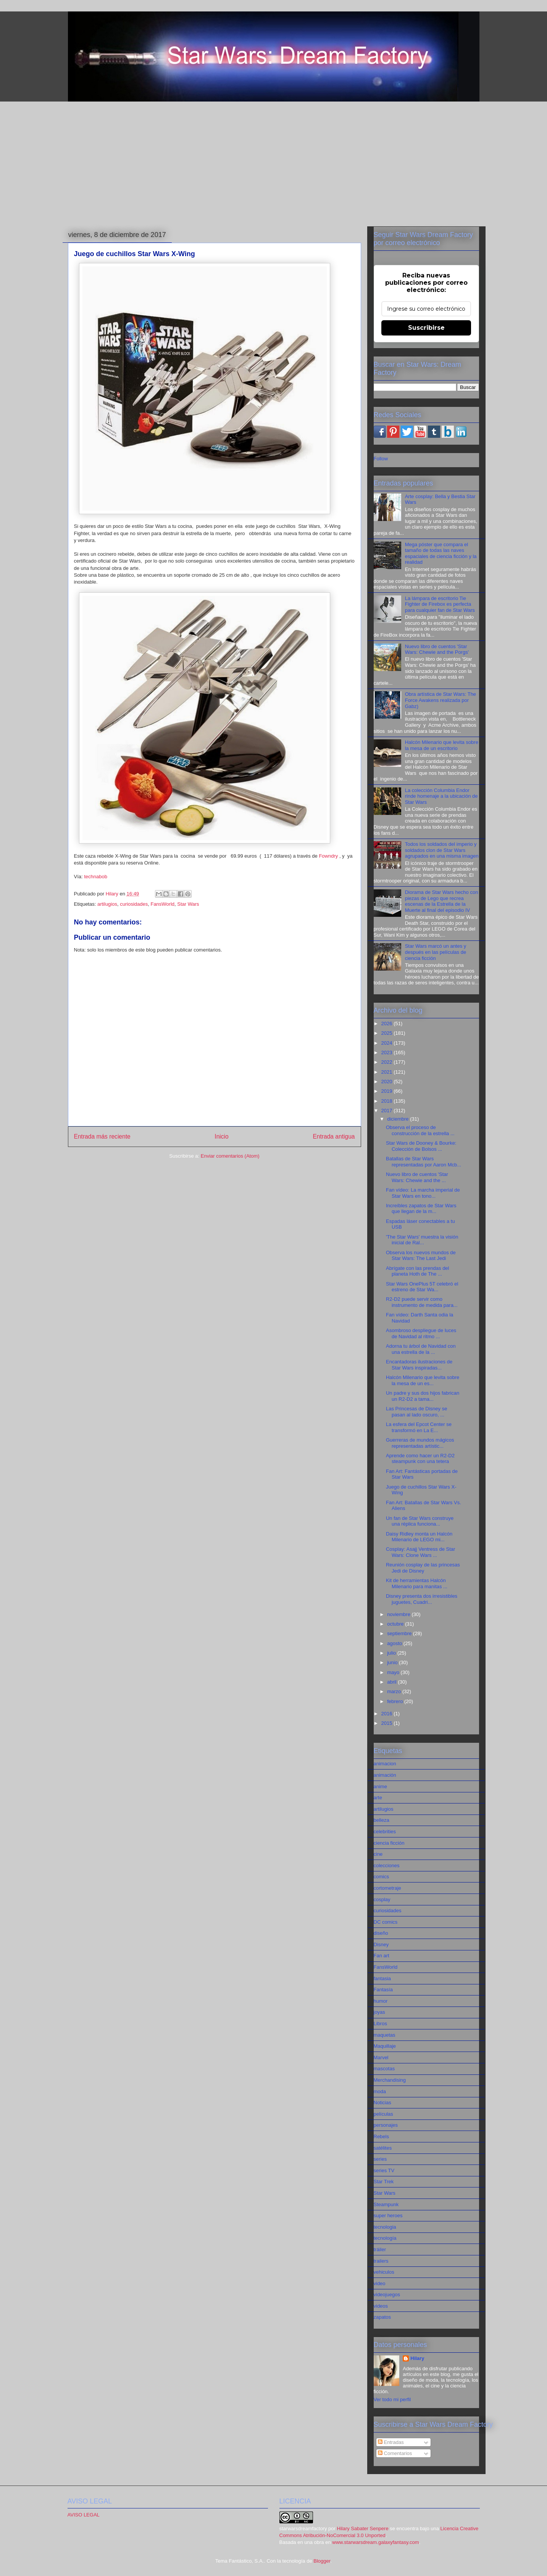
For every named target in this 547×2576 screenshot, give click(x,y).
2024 (387, 1043)
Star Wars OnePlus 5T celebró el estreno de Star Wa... (422, 1287)
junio (393, 1662)
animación (385, 1775)
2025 (387, 1033)
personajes (386, 2125)
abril (392, 1682)
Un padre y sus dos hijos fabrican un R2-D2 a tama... (422, 1396)
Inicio (221, 1136)
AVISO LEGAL (84, 2515)
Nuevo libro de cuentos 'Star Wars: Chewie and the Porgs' (437, 649)
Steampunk (386, 2204)
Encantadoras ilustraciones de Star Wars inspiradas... (419, 1365)
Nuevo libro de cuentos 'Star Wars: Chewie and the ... (417, 1177)
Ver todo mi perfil (392, 2399)
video (380, 2283)
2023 (387, 1052)
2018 (387, 1101)
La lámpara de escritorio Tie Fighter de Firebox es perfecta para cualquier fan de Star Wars (440, 604)
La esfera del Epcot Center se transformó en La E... (419, 1427)
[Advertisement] (274, 164)
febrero (395, 1701)
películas (383, 2114)
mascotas (384, 2068)
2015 (387, 1723)
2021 (387, 1072)
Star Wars (188, 904)
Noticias (382, 2102)
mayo (393, 1672)
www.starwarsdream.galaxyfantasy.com (375, 2542)
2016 (387, 1713)
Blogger (321, 2561)
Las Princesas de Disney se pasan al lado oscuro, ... (416, 1412)
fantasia (382, 1978)
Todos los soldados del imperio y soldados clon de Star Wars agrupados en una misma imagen (442, 850)
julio (392, 1653)
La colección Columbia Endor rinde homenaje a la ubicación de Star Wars (441, 796)
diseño (381, 1933)
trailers (381, 2261)
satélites (383, 2148)
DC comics (386, 1922)
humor (381, 2001)
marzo (394, 1691)
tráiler (380, 2249)
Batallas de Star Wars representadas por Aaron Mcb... (423, 1162)
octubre (396, 1624)
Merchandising (390, 2080)
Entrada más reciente (102, 1136)
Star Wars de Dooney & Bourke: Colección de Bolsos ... (421, 1146)
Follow (381, 458)
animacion (385, 1763)
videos (381, 2306)
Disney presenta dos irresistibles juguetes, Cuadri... (421, 1599)
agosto (395, 1643)
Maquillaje (385, 2046)
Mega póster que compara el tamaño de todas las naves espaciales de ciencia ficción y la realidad (441, 553)
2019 (387, 1091)
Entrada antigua (334, 1136)
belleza (381, 1820)
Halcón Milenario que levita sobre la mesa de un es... (422, 1380)
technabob (95, 876)
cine (378, 1854)
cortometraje (387, 1888)
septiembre (400, 1633)
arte (378, 1797)
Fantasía (383, 1989)
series (380, 2159)
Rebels (381, 2136)
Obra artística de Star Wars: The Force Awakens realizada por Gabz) (440, 700)
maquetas (384, 2035)
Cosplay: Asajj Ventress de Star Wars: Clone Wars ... (420, 1552)
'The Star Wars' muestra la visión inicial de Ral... (422, 1240)
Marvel (381, 2057)
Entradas (391, 2442)
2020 (387, 1081)
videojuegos (387, 2294)
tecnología (385, 2238)
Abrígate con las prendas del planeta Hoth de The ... (417, 1271)
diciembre (398, 1119)
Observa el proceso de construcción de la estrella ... (420, 1130)
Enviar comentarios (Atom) (230, 1156)
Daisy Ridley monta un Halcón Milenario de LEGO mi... (419, 1537)
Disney (381, 1944)
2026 (387, 1023)
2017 (387, 1110)
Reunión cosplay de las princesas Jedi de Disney (423, 1568)
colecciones (387, 1865)
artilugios (107, 904)
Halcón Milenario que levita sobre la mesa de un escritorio (441, 745)
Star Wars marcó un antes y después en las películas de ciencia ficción (435, 952)
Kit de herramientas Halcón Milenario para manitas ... (416, 1583)
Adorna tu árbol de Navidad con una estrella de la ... (421, 1349)
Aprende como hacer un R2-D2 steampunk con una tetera (420, 1459)
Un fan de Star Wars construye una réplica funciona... (419, 1521)
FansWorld (162, 904)
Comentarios (395, 2453)
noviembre (399, 1614)
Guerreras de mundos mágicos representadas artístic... (420, 1443)
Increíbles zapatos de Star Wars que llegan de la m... (421, 1209)
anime (380, 1786)
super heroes (388, 2215)
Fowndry (328, 856)
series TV (384, 2170)
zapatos (382, 2317)
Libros (380, 2023)
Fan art (381, 1955)
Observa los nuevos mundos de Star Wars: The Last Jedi (421, 1255)
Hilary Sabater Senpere (363, 2528)
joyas (379, 2012)
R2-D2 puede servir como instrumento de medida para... (422, 1302)
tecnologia (385, 2227)
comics (381, 1876)
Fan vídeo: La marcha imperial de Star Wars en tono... (423, 1193)
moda (380, 2091)
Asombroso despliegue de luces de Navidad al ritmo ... (421, 1333)
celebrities (385, 1831)
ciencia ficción (389, 1843)
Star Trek (384, 2181)
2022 (387, 1062)
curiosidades (134, 904)
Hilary (417, 2358)
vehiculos (384, 2272)
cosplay (382, 1899)
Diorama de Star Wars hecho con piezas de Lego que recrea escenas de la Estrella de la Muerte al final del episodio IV (441, 901)
